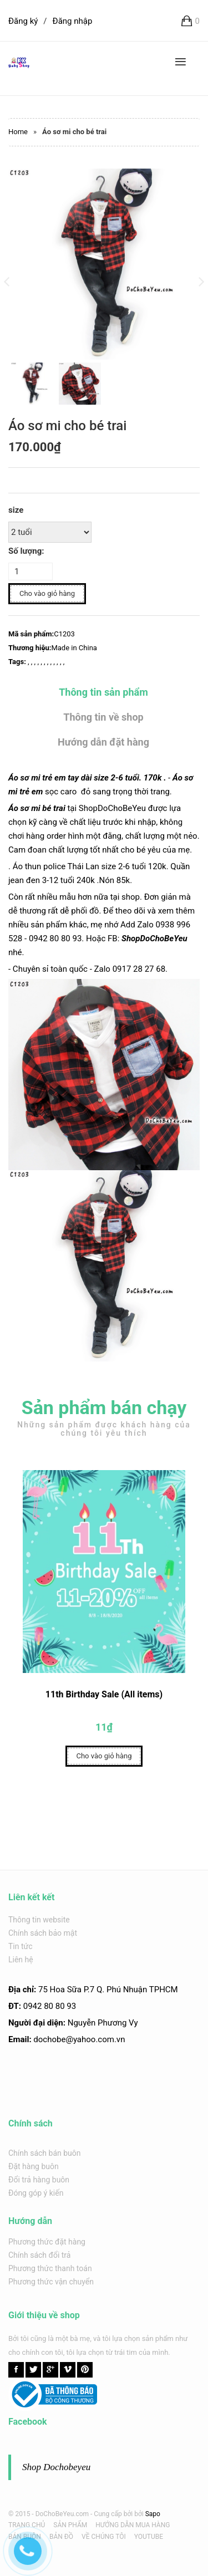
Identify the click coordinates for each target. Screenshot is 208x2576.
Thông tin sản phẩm (103, 692)
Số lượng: (26, 551)
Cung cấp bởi (113, 2514)
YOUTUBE (148, 2537)
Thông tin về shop (103, 717)
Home (18, 131)
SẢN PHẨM (70, 2525)
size (15, 510)
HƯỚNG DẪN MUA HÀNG (132, 2525)
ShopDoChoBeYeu (154, 938)
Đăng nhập (73, 21)
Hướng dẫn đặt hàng (103, 742)
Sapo (152, 2514)
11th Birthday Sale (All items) (104, 1705)
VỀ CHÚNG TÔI (104, 2537)
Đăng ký (23, 21)
